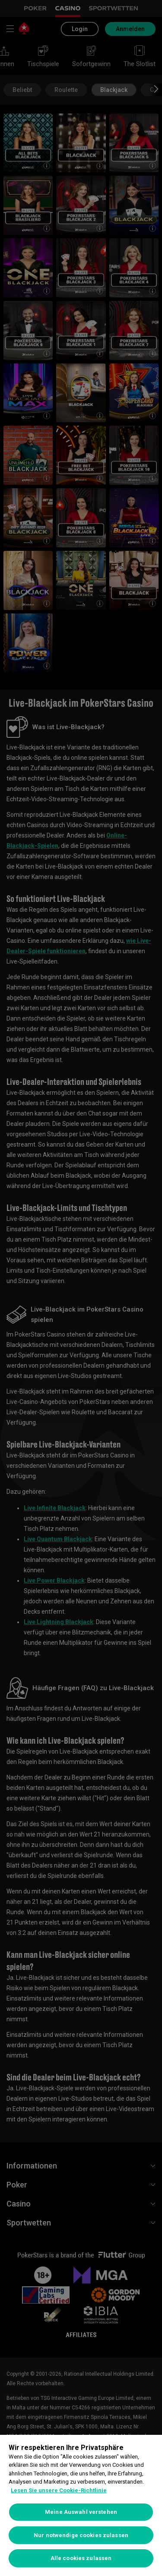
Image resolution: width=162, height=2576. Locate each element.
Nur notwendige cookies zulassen (81, 2535)
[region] (81, 2505)
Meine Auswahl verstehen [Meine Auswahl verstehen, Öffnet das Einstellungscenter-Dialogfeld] (81, 2512)
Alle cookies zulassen (81, 2558)
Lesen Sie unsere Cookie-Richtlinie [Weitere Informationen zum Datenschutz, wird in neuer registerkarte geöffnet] (59, 2490)
